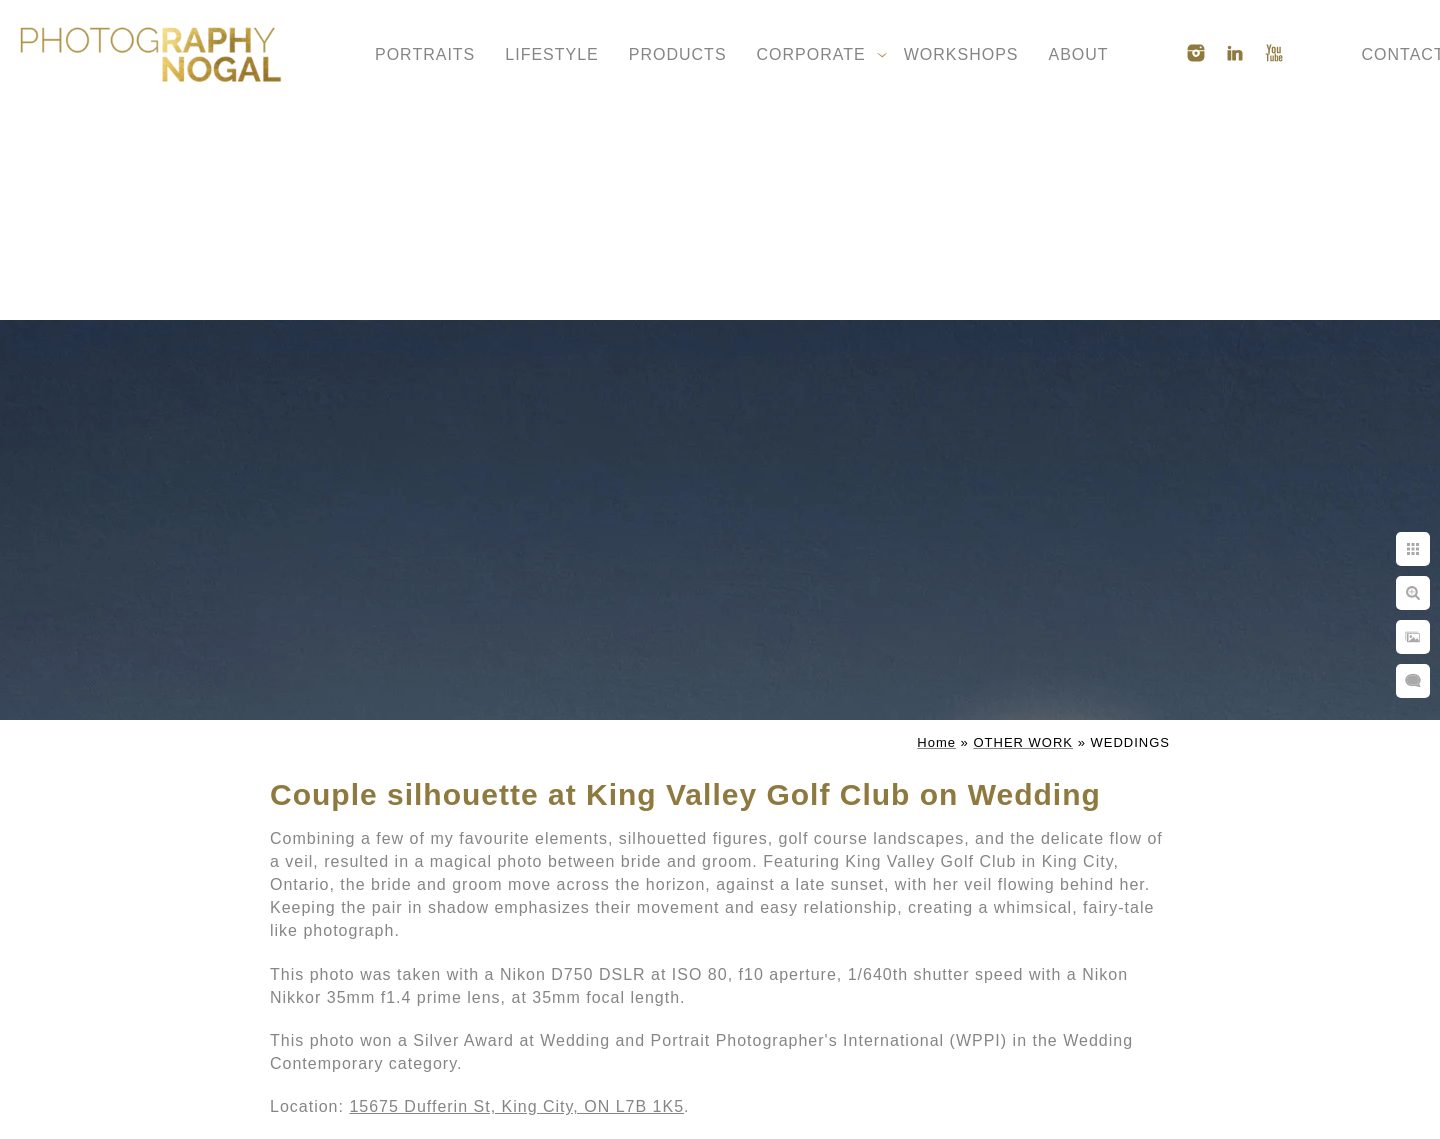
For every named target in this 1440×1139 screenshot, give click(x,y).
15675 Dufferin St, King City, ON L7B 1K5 (516, 1106)
